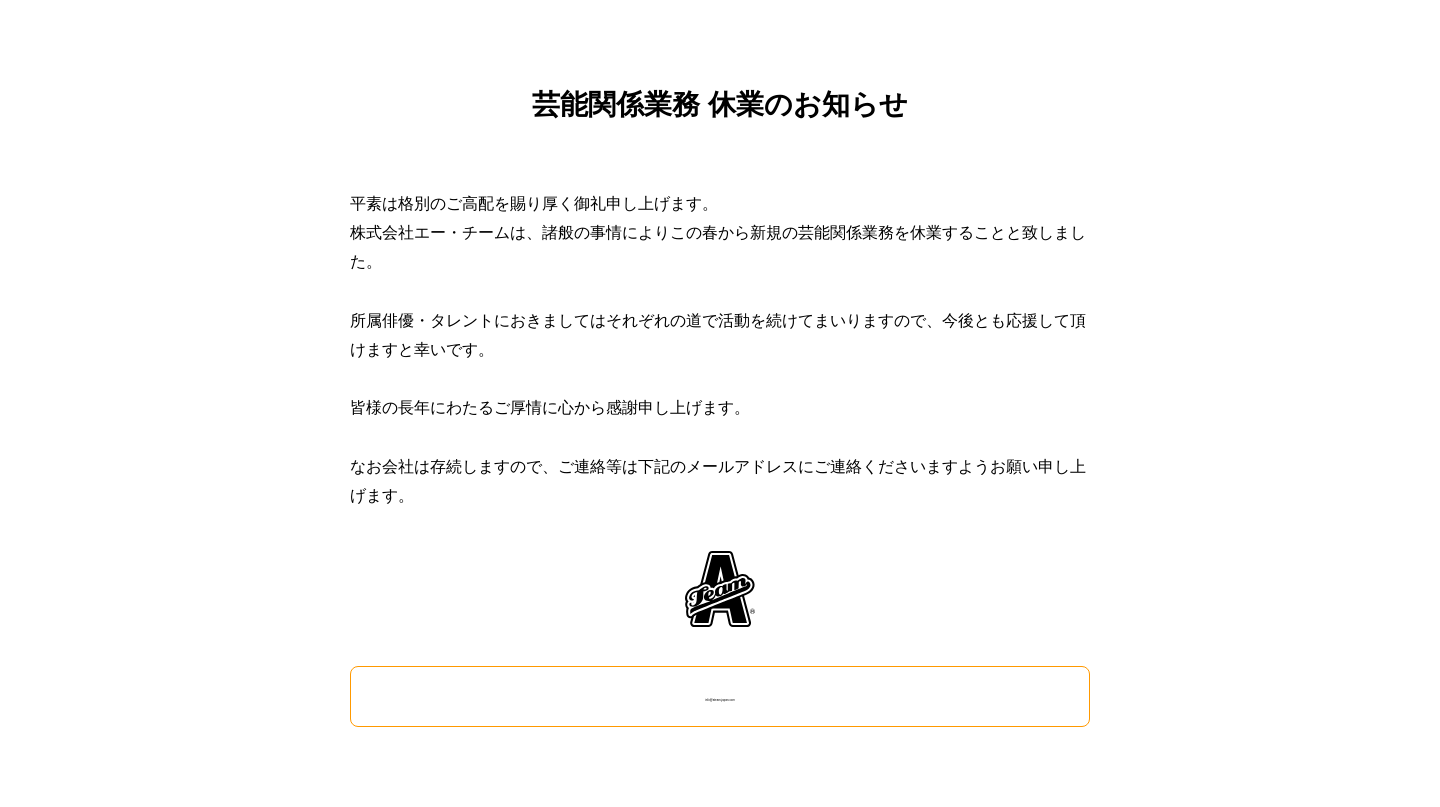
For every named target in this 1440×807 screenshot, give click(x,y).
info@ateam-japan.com (720, 695)
